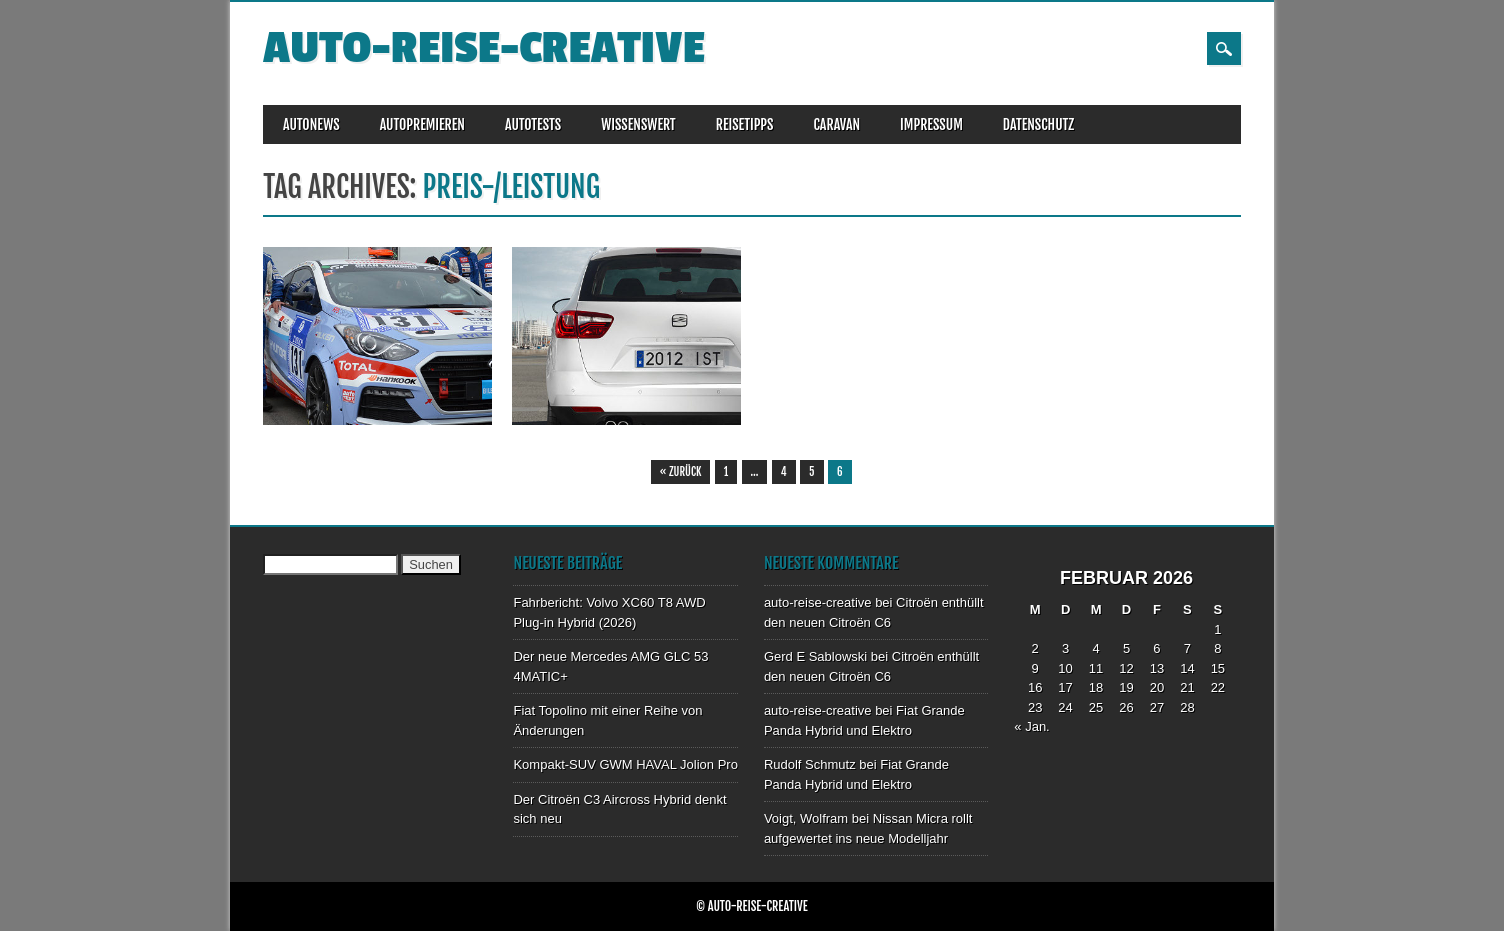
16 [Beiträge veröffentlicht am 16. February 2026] (1035, 687)
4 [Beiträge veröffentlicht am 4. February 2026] (1095, 648)
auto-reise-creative (484, 48)
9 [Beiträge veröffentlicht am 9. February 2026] (1035, 668)
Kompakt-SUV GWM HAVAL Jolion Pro (625, 764)
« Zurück (681, 472)
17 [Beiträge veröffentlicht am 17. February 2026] (1065, 687)
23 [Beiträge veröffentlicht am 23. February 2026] (1035, 707)
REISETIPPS (745, 124)
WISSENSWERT (638, 124)
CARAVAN (836, 124)
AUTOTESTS (533, 124)
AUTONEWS (311, 124)
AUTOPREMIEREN (422, 124)
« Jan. (1031, 726)
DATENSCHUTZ (1038, 124)
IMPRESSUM (931, 124)
